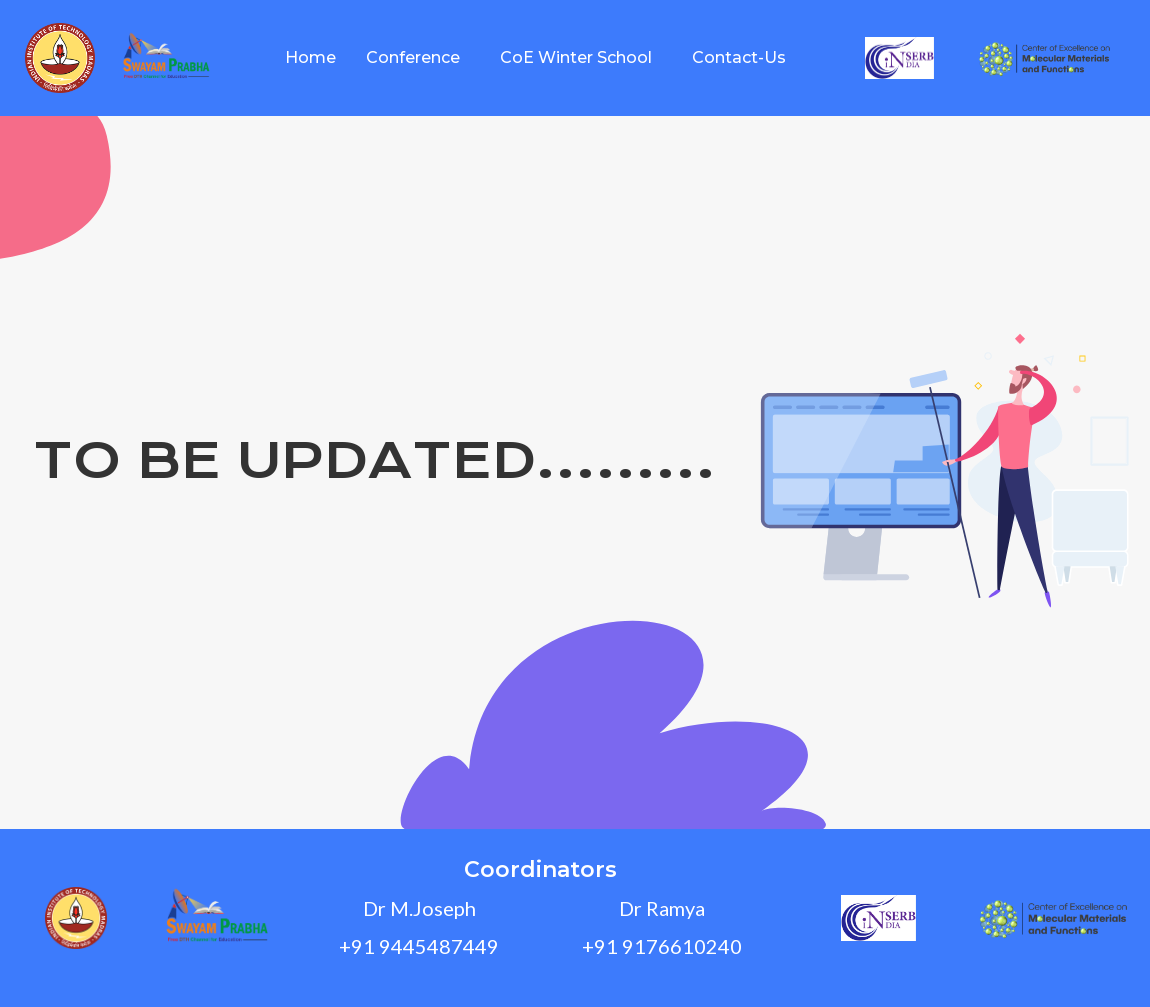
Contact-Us (739, 57)
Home (310, 57)
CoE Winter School (576, 57)
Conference (413, 57)
